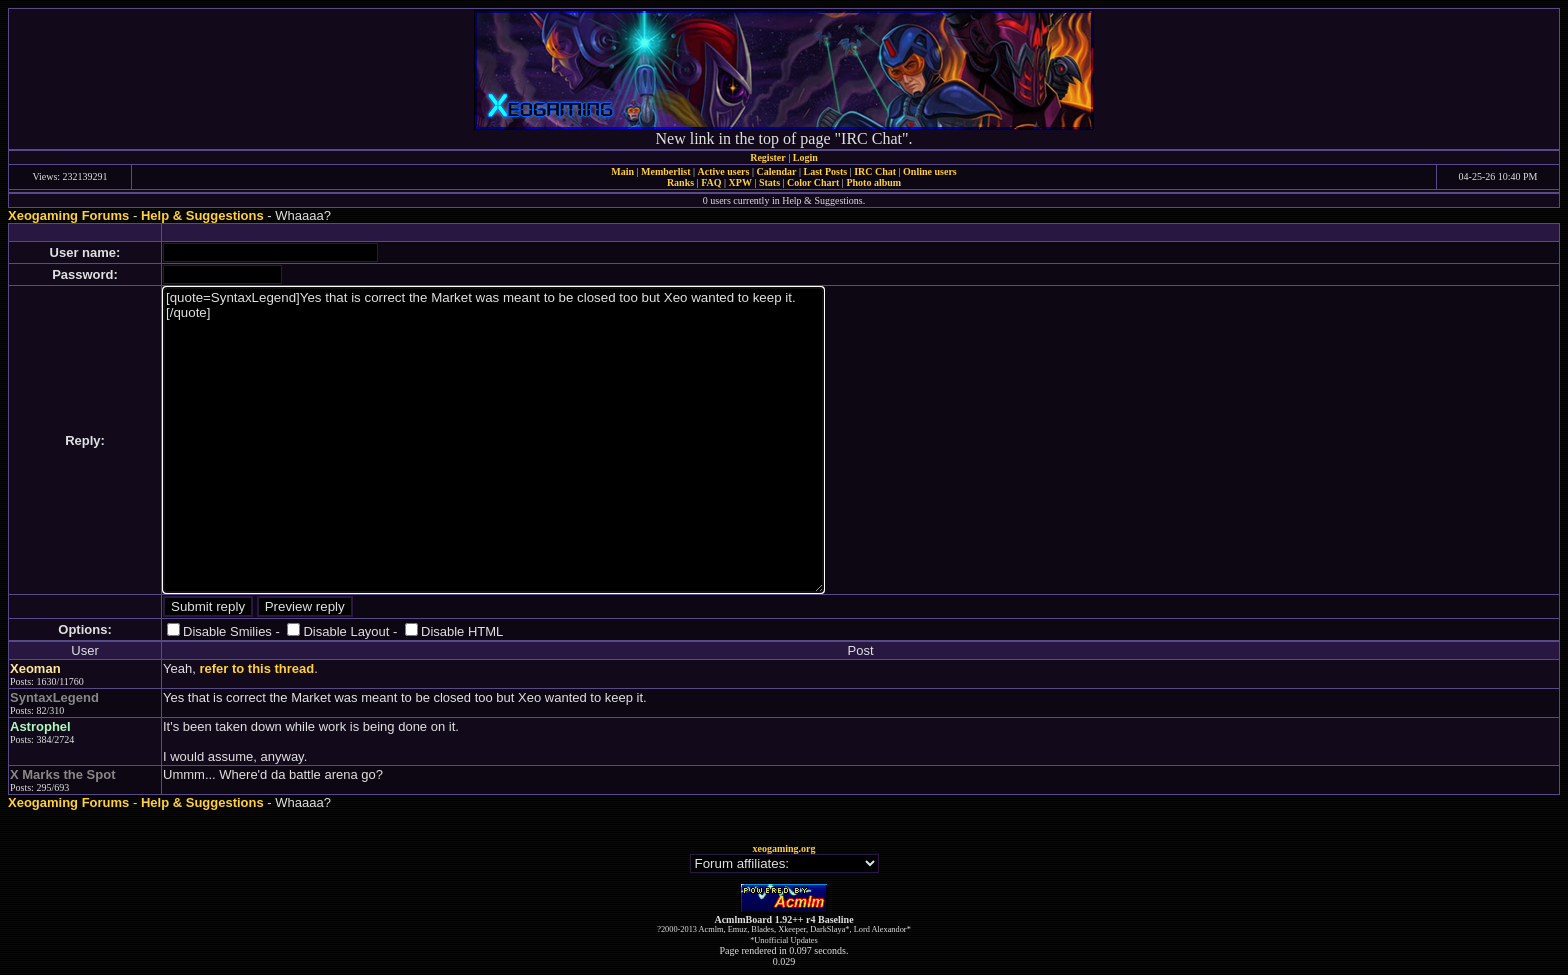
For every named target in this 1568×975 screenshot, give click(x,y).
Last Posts (825, 171)
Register (768, 157)
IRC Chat (875, 171)
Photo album (873, 182)
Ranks (680, 182)
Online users (930, 171)
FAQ (711, 182)
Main (622, 171)
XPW (740, 182)
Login (805, 157)
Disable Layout (346, 631)
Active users (724, 171)
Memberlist (665, 171)
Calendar (776, 171)
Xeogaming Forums (68, 215)
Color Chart (813, 182)
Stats (769, 182)
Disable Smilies (227, 631)
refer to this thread (256, 668)
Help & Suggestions (202, 215)
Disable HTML (462, 631)
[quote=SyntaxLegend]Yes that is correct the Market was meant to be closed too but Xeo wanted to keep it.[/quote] (493, 440)
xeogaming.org (783, 848)
